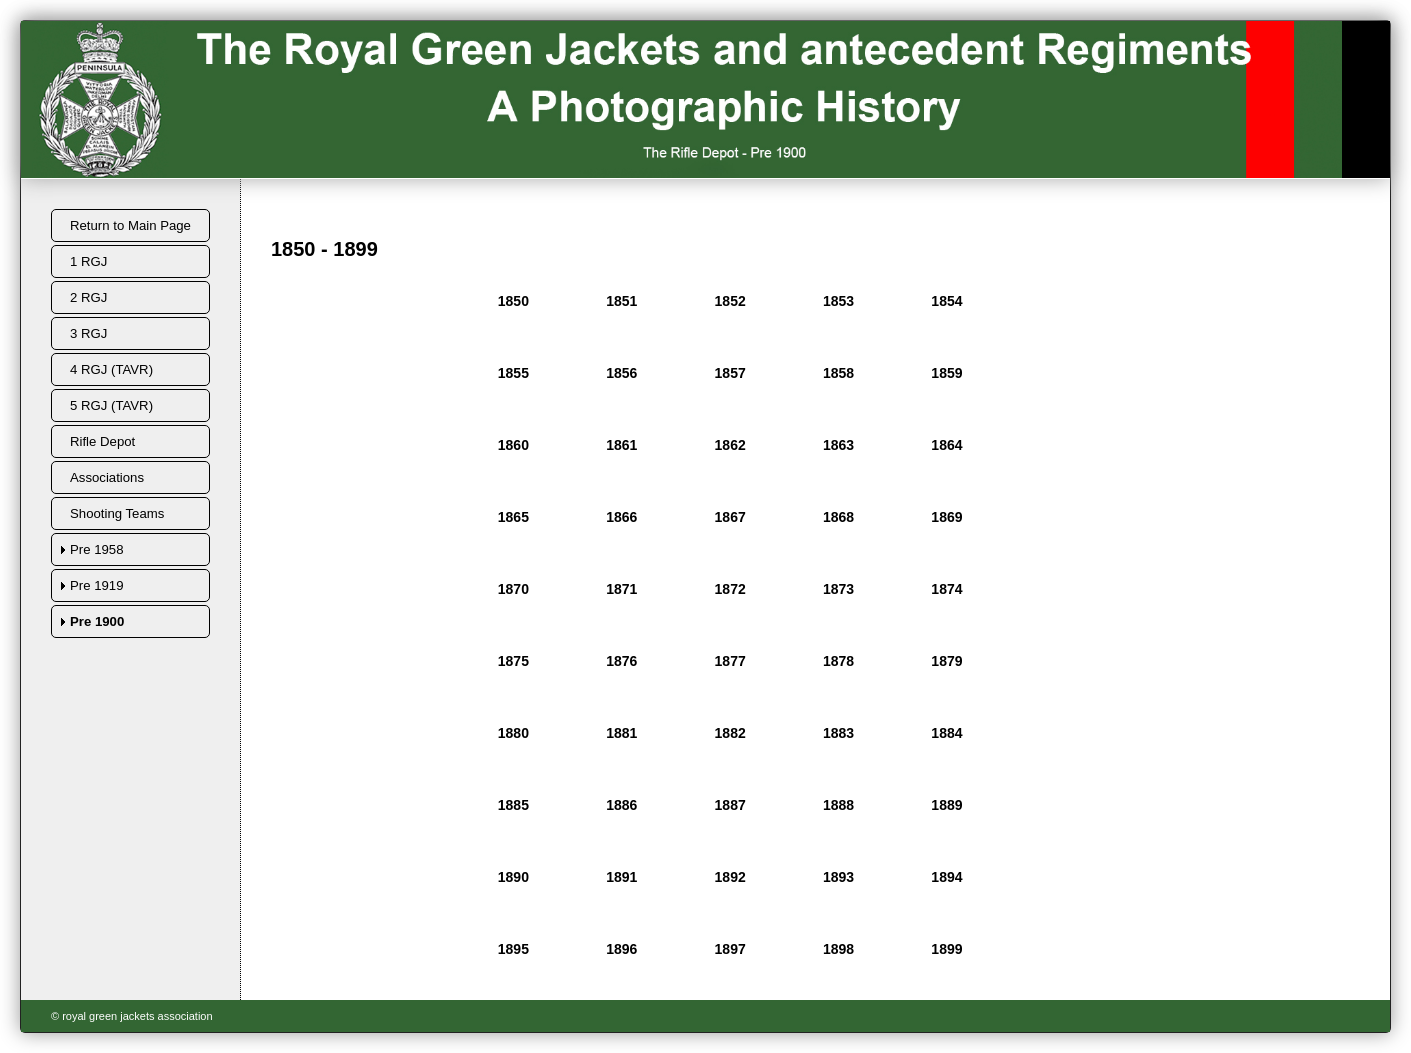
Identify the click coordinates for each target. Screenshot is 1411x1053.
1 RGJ (88, 261)
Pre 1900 (97, 621)
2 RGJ (88, 297)
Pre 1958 (97, 549)
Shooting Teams (117, 513)
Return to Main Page (130, 225)
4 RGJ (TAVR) (111, 369)
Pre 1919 (97, 585)
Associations (107, 477)
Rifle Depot (102, 441)
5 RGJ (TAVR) (111, 405)
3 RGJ (88, 333)
